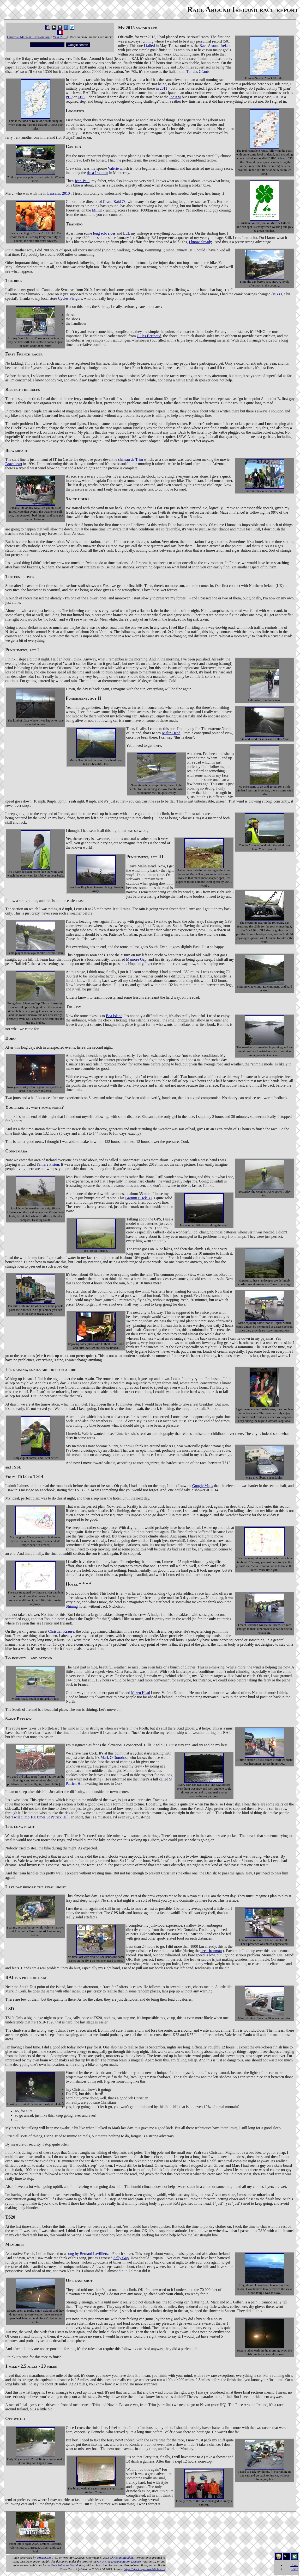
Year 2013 (60, 37)
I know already (200, 242)
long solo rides (104, 233)
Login (294, 2569)
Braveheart (13, 464)
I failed (149, 46)
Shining (72, 1606)
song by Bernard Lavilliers (87, 2254)
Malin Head (171, 733)
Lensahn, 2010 (58, 193)
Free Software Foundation (67, 2565)
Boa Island (114, 1016)
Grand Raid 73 (114, 201)
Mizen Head (140, 1693)
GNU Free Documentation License (119, 2561)
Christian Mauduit (121, 2557)
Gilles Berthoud (149, 336)
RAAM (175, 97)
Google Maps (202, 1486)
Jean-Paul (82, 181)
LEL (81, 97)
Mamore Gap (136, 959)
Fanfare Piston (48, 1164)
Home (294, 2565)
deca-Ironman (97, 173)
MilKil (97, 210)
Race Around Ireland (215, 46)
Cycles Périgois (70, 298)
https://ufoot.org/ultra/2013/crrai (144, 2569)
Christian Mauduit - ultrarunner (28, 37)
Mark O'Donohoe (114, 1757)
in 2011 (161, 88)
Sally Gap (121, 2258)
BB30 (277, 294)
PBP (69, 97)
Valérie (113, 168)
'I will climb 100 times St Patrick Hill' (40, 1817)
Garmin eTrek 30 (138, 1198)
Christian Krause (61, 1631)
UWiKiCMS (44, 2557)
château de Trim (130, 459)
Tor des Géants (198, 71)
